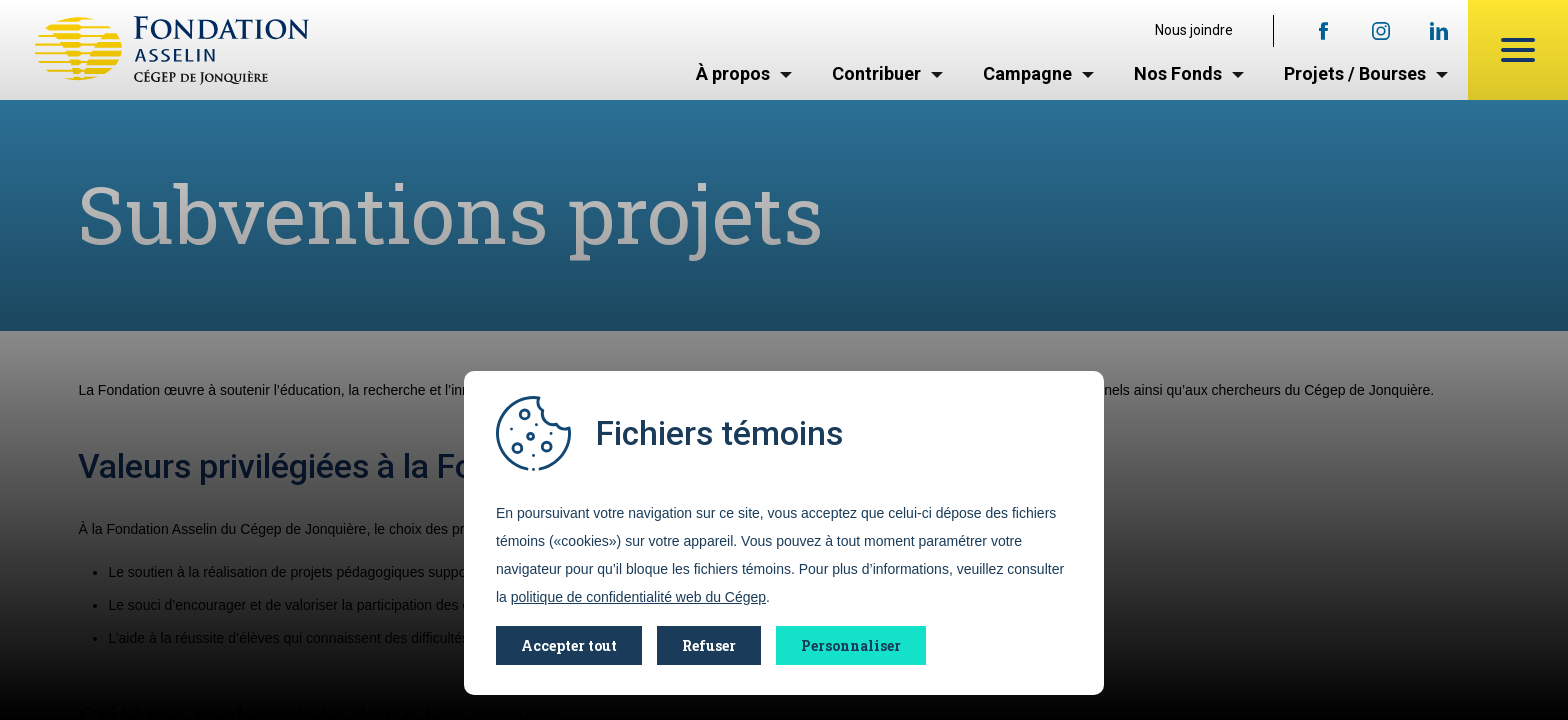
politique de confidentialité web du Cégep (638, 597)
